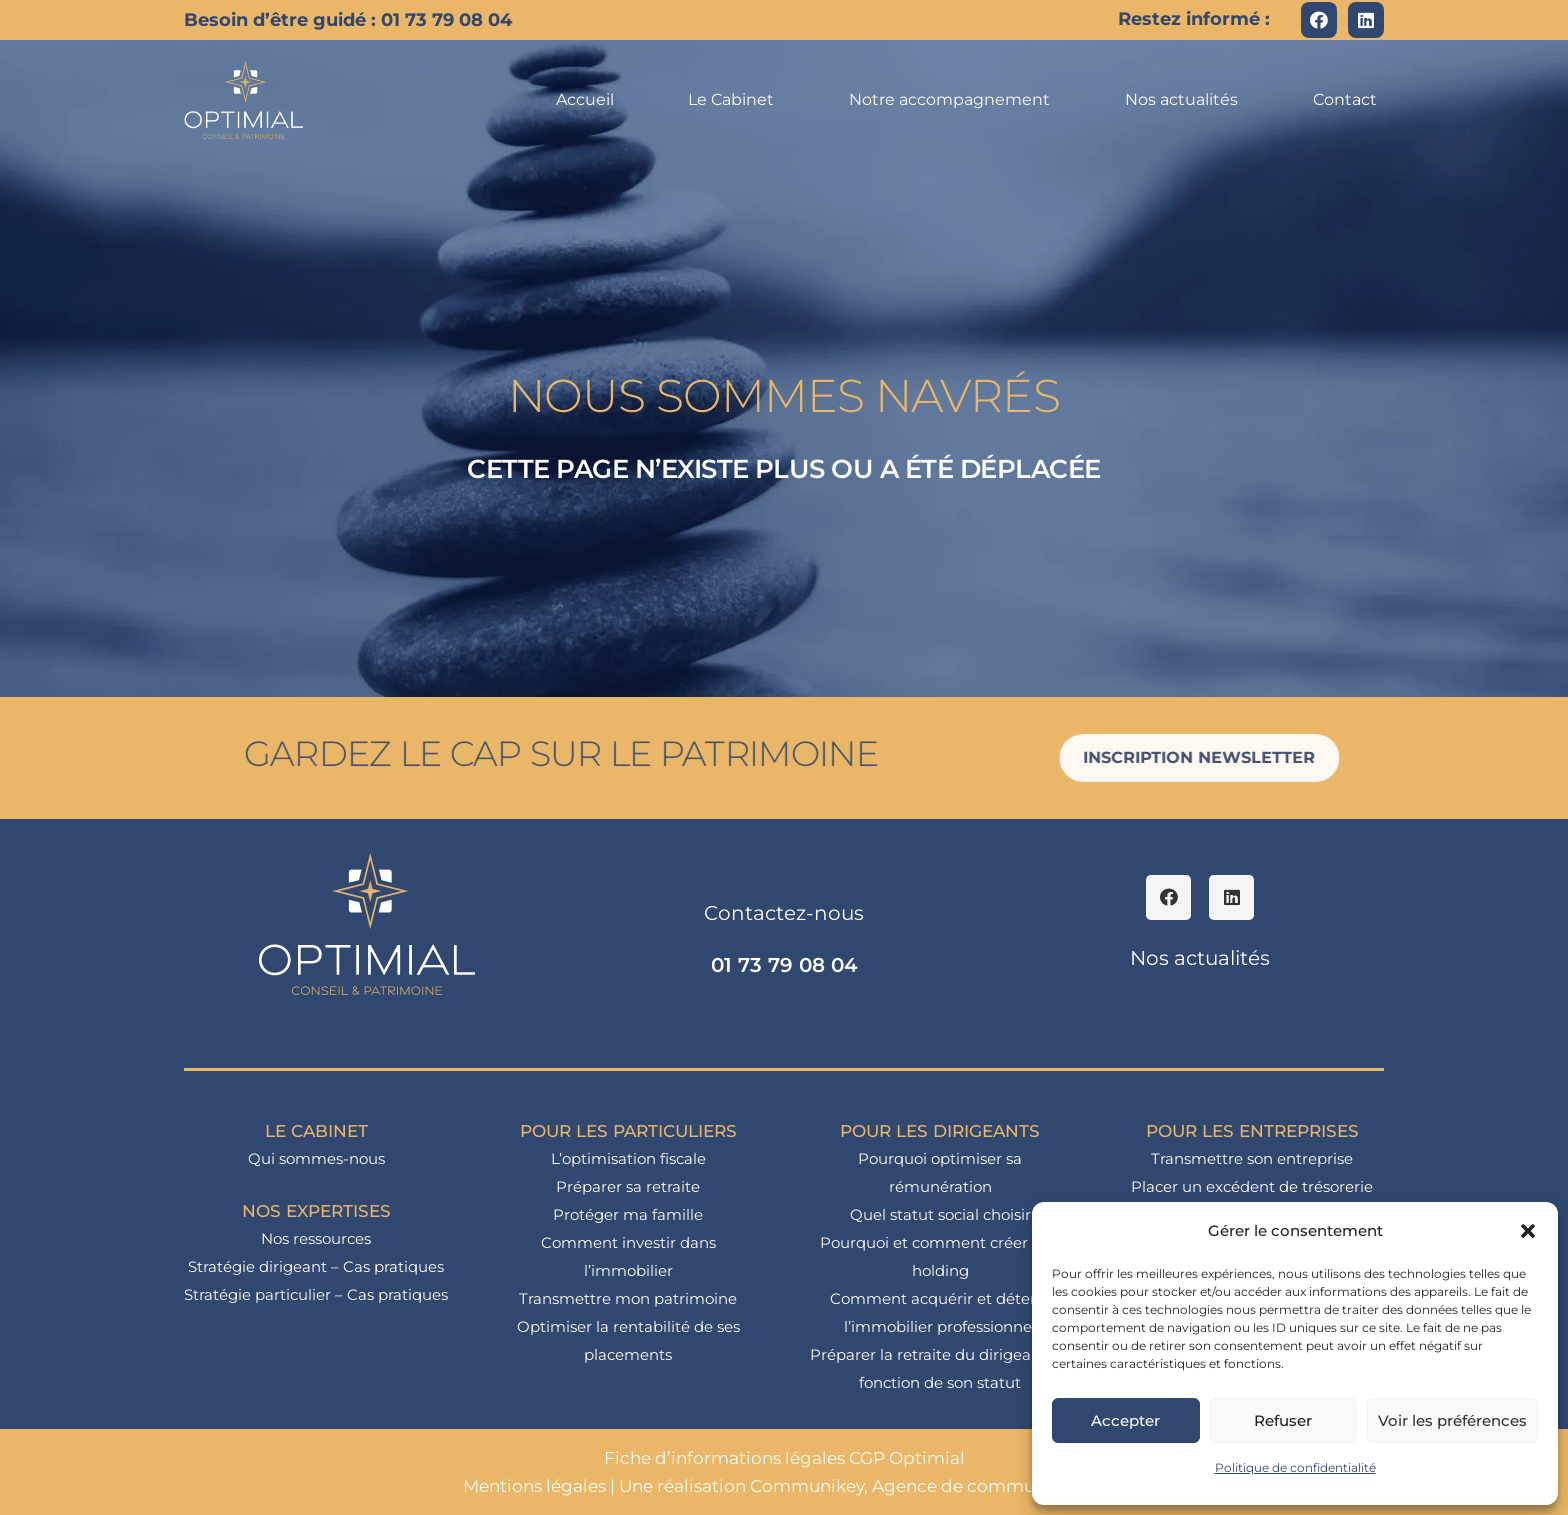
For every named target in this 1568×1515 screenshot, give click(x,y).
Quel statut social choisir (940, 1214)
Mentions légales (534, 1486)
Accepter (1125, 1420)
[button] (1528, 1231)
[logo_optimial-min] (244, 100)
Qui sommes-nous (316, 1158)
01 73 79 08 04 (784, 965)
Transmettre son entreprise (1252, 1158)
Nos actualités (1200, 958)
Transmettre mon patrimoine (628, 1298)
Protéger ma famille (628, 1214)
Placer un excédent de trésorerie (1252, 1186)
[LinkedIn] (1366, 20)
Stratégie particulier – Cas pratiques (316, 1294)
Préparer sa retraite (628, 1186)
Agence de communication (988, 1486)
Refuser (1283, 1420)
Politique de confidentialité (1295, 1467)
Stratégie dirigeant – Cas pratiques (316, 1266)
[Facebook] (1319, 20)
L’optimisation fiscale (628, 1158)
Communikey (807, 1486)
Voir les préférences (1452, 1420)
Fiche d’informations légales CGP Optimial (784, 1458)
